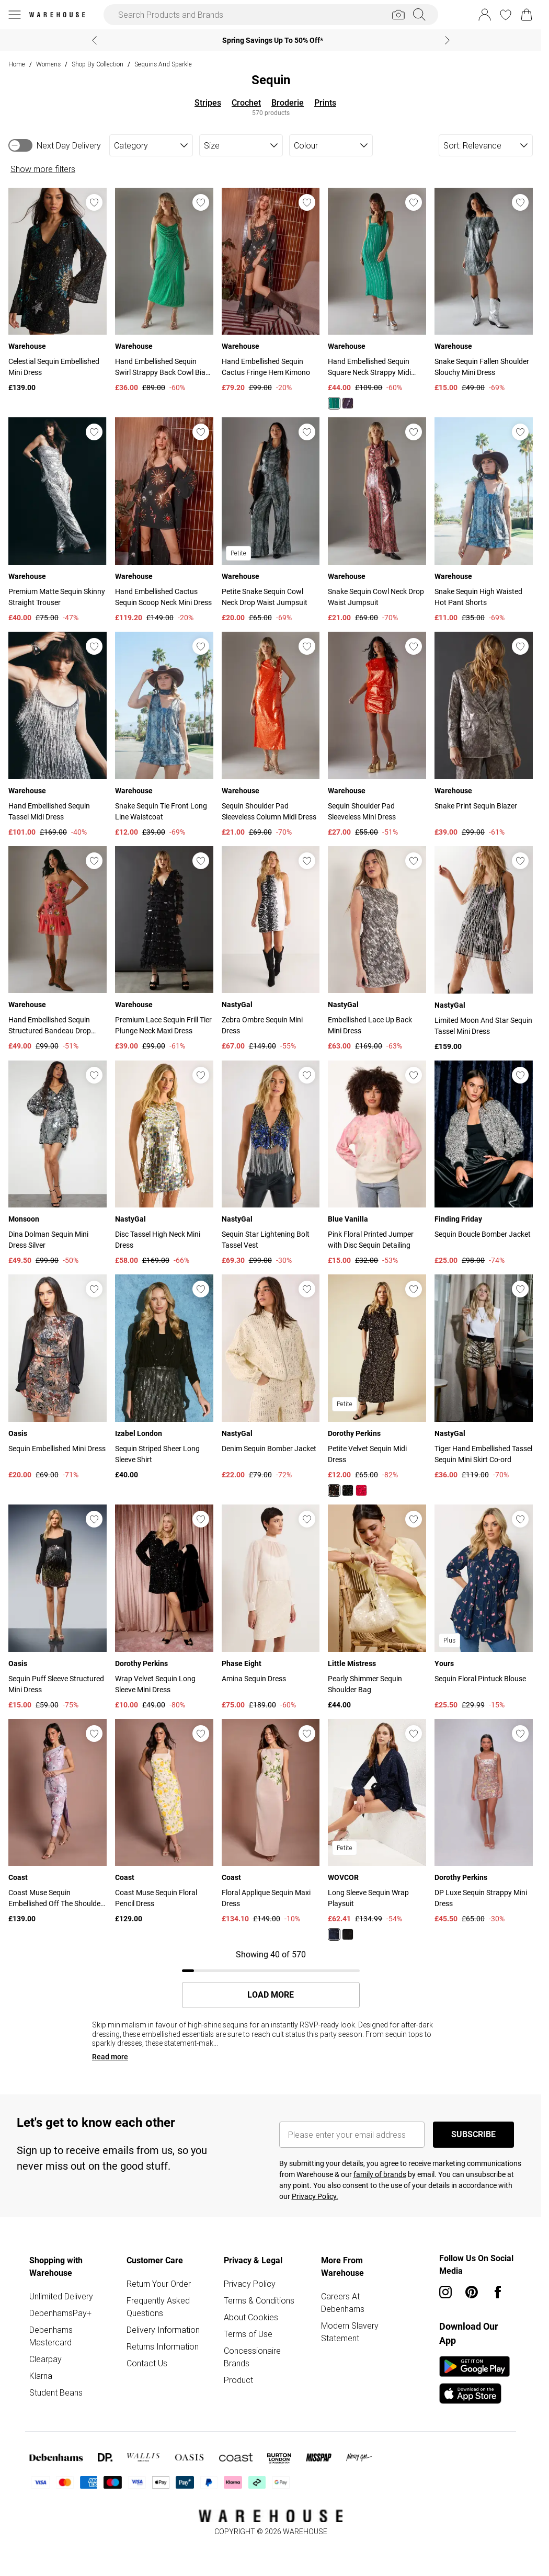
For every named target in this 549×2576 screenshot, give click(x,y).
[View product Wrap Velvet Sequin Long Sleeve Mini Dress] (164, 1607)
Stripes (208, 103)
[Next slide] (447, 40)
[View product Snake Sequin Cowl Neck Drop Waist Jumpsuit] (377, 520)
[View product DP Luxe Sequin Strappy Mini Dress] (483, 1822)
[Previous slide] (94, 40)
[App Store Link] (474, 2380)
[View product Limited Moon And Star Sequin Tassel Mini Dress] (483, 949)
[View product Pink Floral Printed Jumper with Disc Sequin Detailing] (377, 1164)
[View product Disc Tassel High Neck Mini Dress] (164, 1164)
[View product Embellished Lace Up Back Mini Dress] (377, 949)
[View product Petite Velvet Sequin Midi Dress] (377, 1385)
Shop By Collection (97, 64)
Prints (325, 103)
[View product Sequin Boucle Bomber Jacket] (483, 1164)
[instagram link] (445, 2292)
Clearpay (45, 2359)
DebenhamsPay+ (60, 2313)
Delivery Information (163, 2329)
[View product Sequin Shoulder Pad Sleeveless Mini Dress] (377, 735)
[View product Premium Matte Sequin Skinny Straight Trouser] (57, 520)
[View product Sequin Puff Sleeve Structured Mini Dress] (57, 1607)
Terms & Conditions (259, 2300)
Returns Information (163, 2346)
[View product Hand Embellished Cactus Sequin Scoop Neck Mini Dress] (164, 520)
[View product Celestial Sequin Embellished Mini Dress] (57, 291)
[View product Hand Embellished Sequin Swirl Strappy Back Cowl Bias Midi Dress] (164, 291)
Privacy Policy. (315, 2196)
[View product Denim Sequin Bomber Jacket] (271, 1377)
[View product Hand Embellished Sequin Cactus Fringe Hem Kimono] (271, 291)
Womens (48, 64)
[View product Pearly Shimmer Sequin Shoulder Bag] (377, 1607)
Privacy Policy (250, 2283)
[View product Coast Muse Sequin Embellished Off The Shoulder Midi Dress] (57, 1822)
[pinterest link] (471, 2292)
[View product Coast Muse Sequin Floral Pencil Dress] (164, 1822)
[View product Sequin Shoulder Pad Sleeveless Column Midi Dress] (271, 735)
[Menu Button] (14, 14)
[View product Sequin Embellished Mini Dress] (57, 1377)
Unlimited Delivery (61, 2296)
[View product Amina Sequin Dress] (271, 1607)
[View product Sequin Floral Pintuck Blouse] (483, 1607)
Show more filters (42, 169)
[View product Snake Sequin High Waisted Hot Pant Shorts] (483, 520)
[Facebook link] (497, 2292)
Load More (270, 1995)
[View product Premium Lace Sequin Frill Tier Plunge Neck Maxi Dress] (164, 949)
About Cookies (251, 2317)
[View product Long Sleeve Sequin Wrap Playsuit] (377, 1830)
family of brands (379, 2174)
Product (238, 2380)
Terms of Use (248, 2334)
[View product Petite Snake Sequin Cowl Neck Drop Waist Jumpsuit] (271, 520)
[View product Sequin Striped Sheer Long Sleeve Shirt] (164, 1377)
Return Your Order (159, 2283)
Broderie (287, 103)
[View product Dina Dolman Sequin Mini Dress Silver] (57, 1164)
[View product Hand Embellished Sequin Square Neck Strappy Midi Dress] (377, 298)
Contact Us (147, 2363)
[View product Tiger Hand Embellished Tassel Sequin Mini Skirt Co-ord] (483, 1377)
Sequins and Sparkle (163, 64)
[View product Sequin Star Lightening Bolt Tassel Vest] (271, 1164)
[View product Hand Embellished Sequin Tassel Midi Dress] (57, 735)
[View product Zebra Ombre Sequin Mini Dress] (271, 949)
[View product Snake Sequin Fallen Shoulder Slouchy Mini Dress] (483, 291)
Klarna (40, 2375)
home (16, 64)
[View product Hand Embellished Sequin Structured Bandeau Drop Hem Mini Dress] (57, 949)
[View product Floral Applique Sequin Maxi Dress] (271, 1822)
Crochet (246, 103)
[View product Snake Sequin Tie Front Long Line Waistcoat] (164, 735)
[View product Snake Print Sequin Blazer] (483, 735)
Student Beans (56, 2392)
